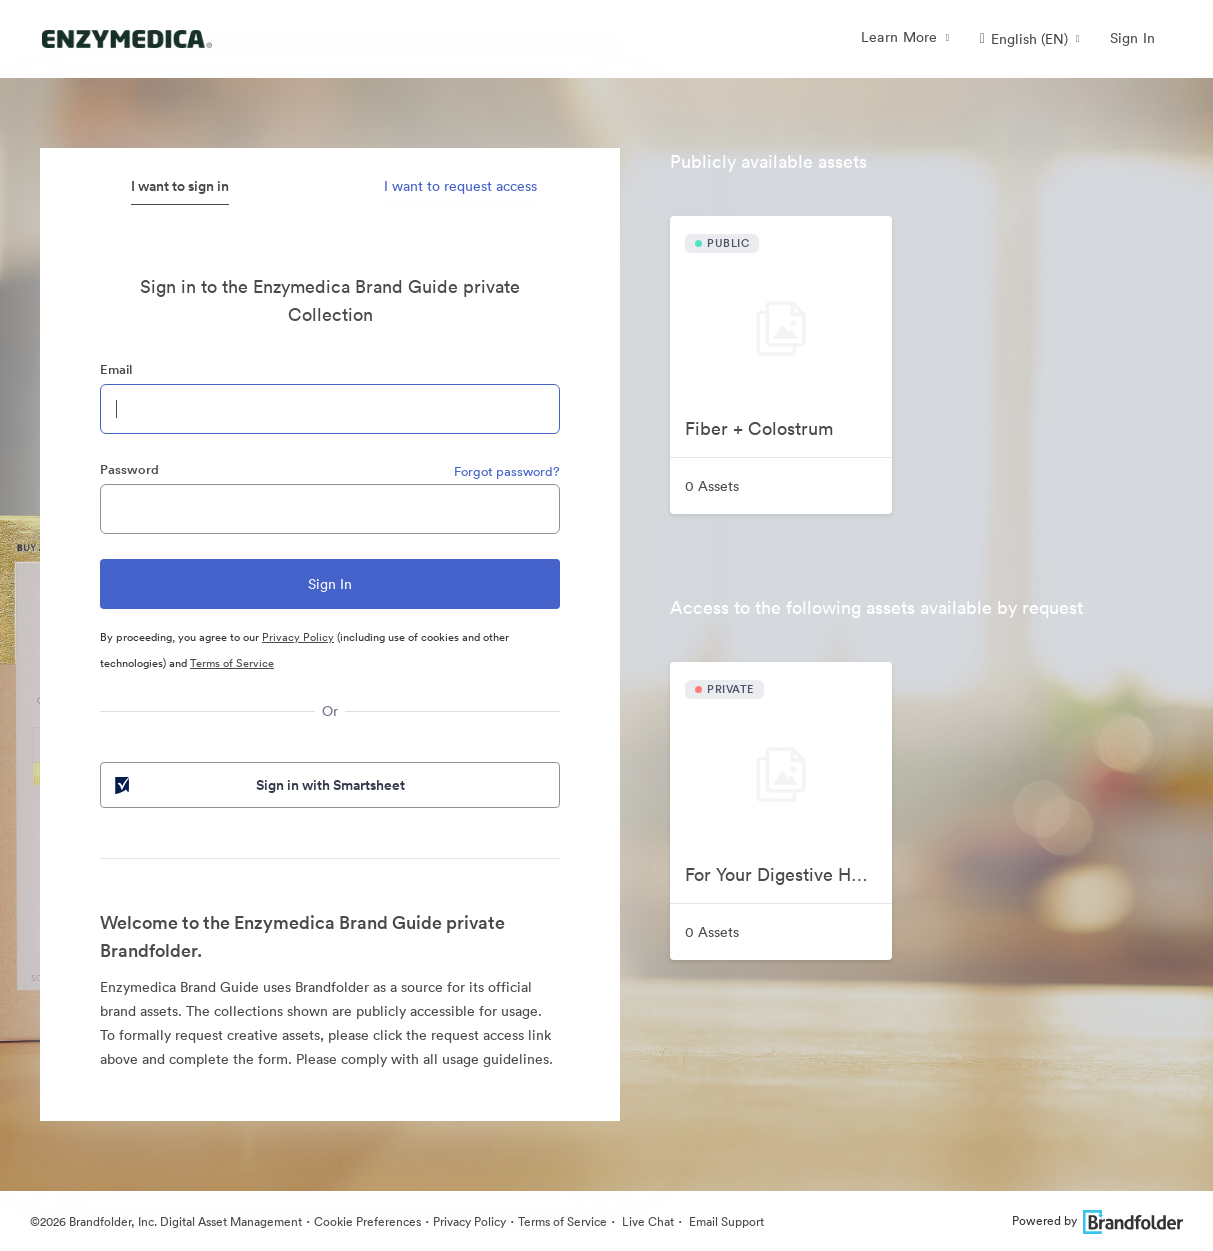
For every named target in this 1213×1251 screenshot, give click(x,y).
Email (116, 369)
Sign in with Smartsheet (258, 785)
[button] (1030, 39)
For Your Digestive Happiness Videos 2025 (788, 874)
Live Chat (646, 1221)
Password (129, 469)
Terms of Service (232, 663)
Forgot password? (507, 471)
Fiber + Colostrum (759, 428)
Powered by (1097, 1220)
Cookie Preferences (367, 1221)
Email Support (725, 1221)
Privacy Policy (298, 637)
